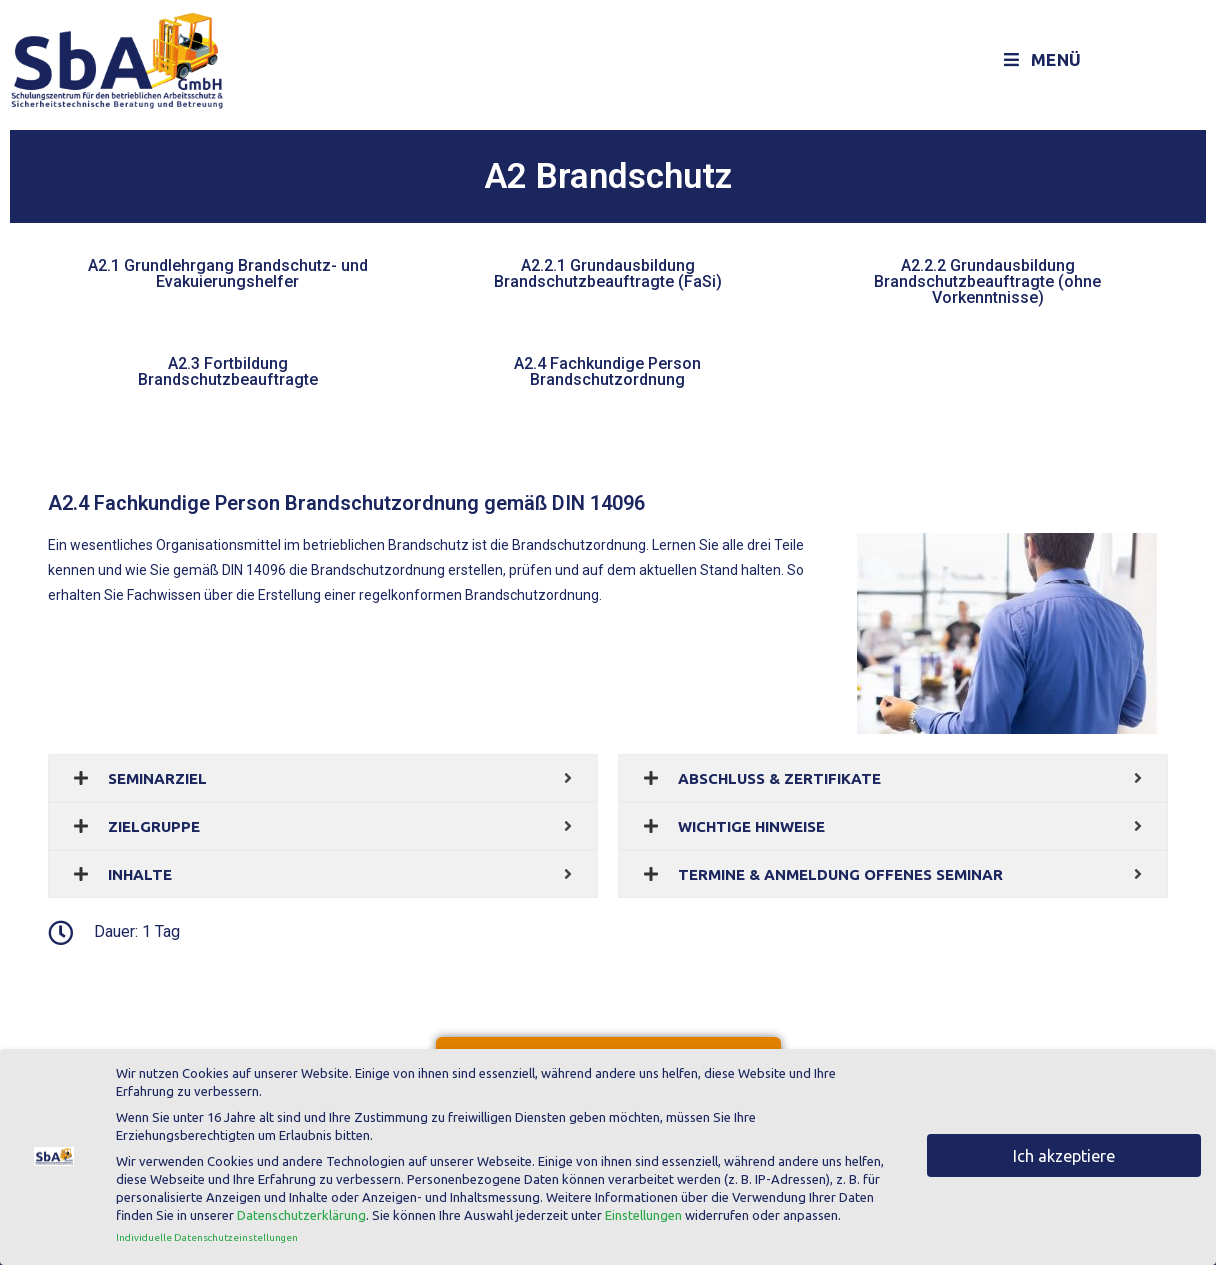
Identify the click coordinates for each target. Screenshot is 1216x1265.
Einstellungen (643, 1212)
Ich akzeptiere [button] (1064, 1152)
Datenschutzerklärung (301, 1212)
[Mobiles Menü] (1043, 60)
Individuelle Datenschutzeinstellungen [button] (207, 1233)
